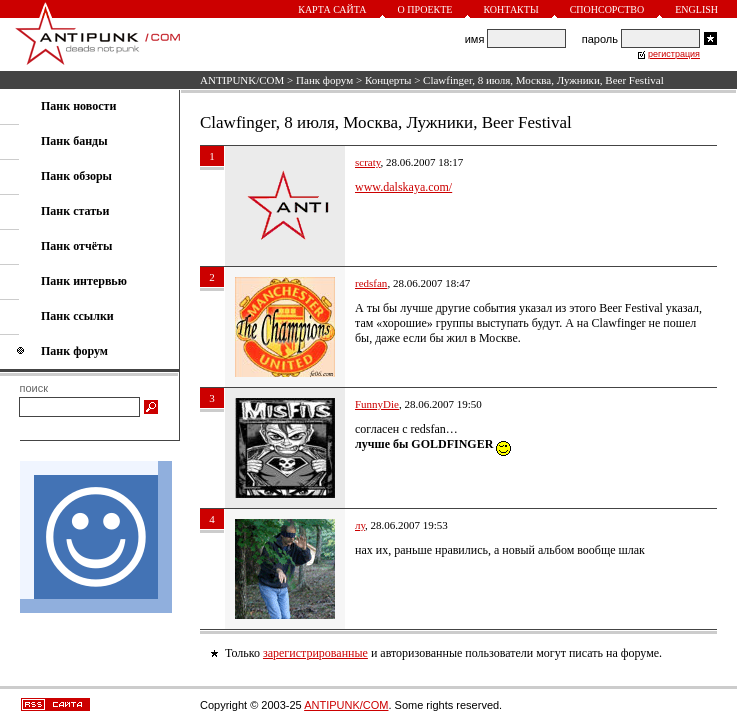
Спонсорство (607, 9)
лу (360, 525)
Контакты (510, 9)
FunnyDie (377, 404)
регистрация (674, 54)
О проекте (425, 9)
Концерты (388, 80)
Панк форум (324, 80)
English (696, 9)
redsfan (371, 283)
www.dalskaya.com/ (403, 187)
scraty (368, 162)
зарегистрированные (315, 653)
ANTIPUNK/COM (242, 80)
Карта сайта (332, 9)
